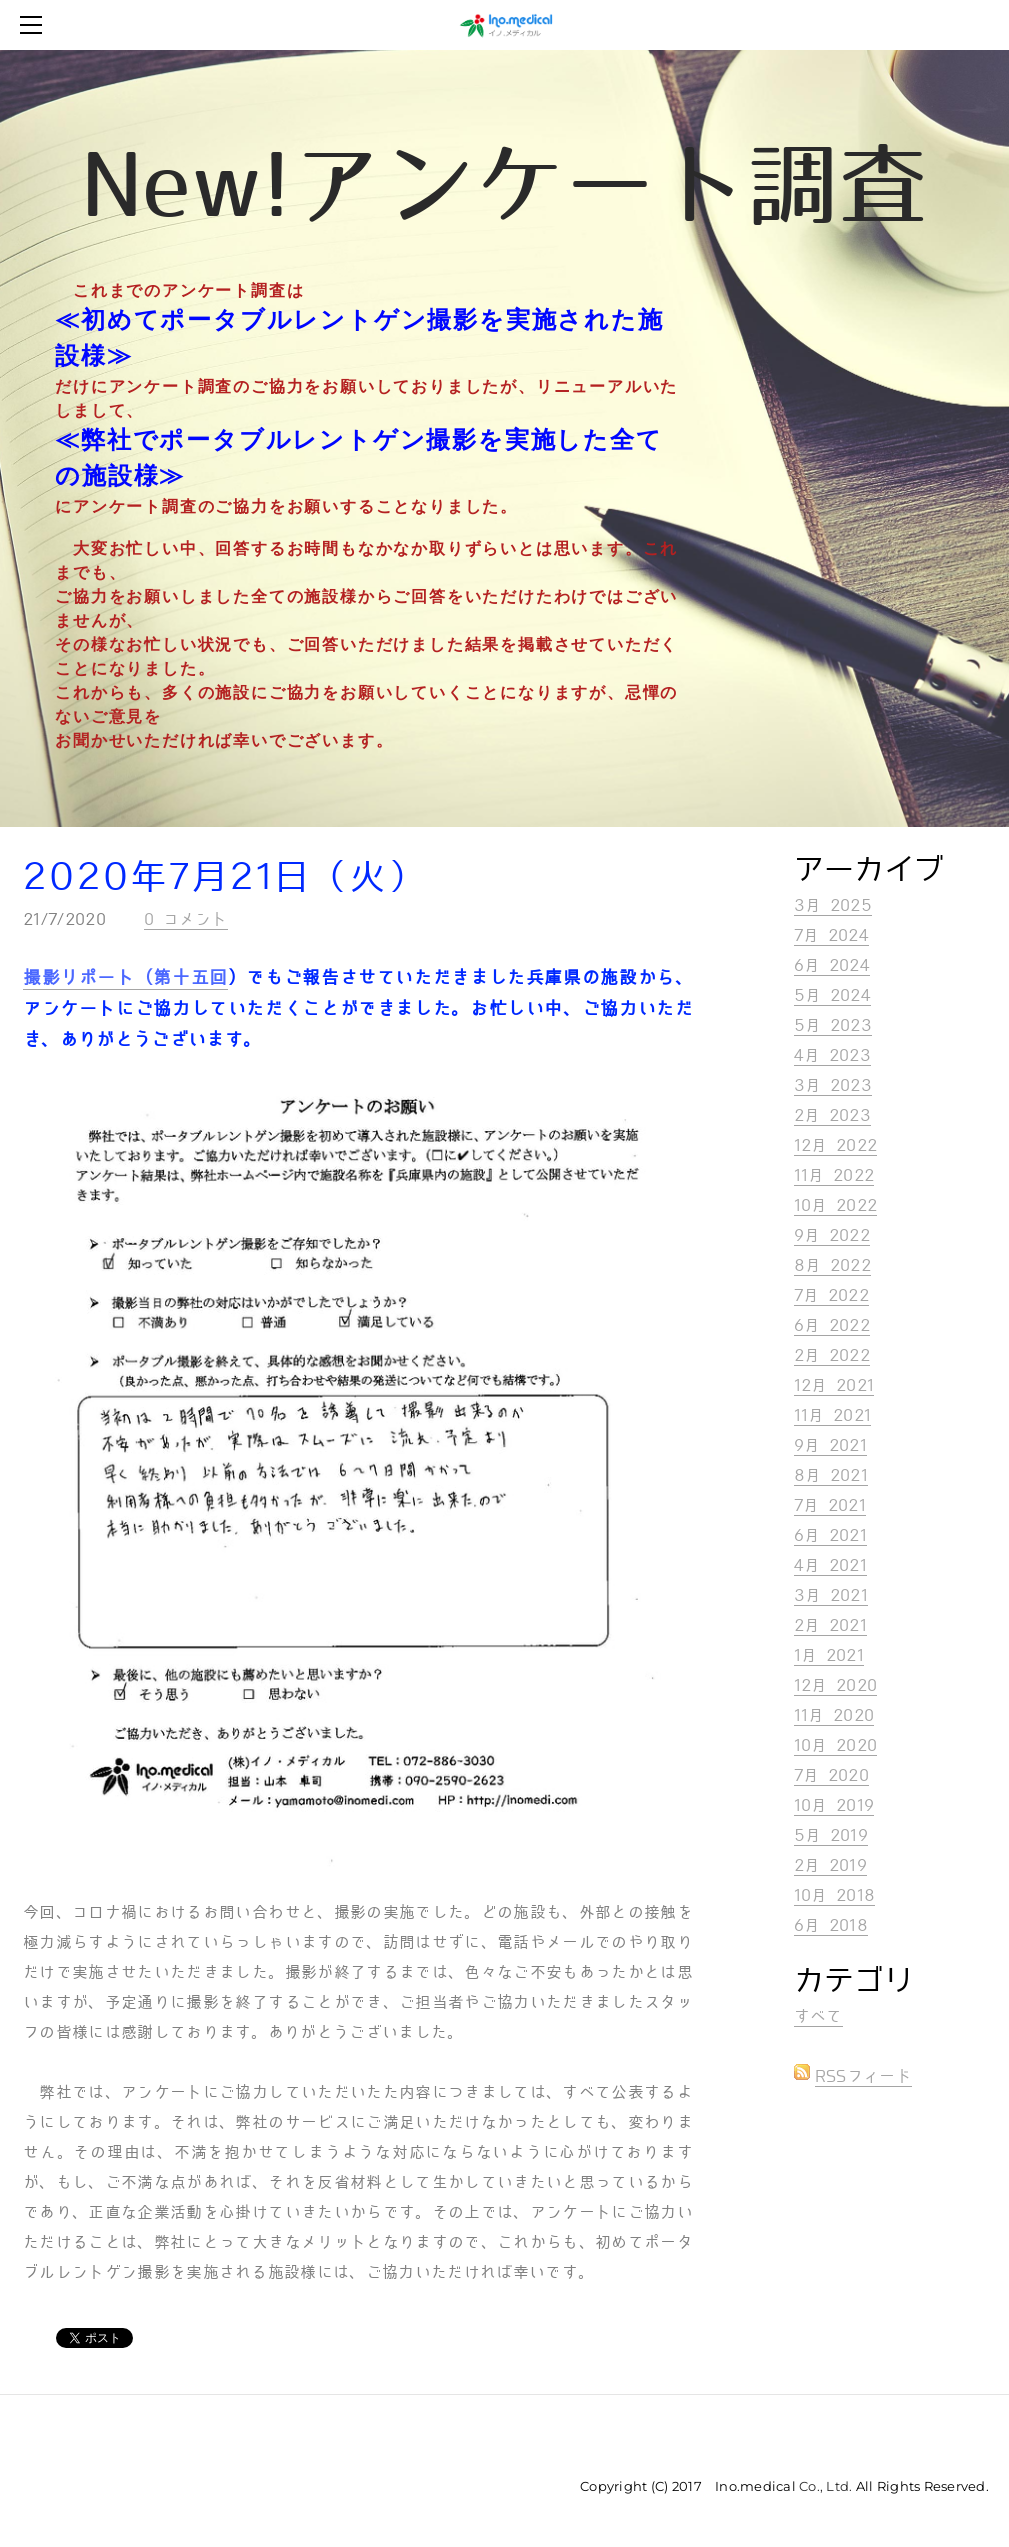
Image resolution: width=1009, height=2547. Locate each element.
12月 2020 (836, 1685)
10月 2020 (836, 1745)
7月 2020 (831, 1775)
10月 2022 (836, 1205)
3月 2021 (831, 1595)
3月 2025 (833, 905)
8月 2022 (832, 1265)
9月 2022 (832, 1235)
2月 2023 (832, 1115)
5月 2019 (831, 1835)
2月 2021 (830, 1625)
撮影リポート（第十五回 (125, 978)
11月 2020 (834, 1715)
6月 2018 (831, 1925)
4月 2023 (832, 1055)
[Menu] (35, 25)
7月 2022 (831, 1295)
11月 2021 (833, 1415)
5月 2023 (833, 1025)
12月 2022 (836, 1145)
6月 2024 (832, 965)
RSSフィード (863, 2076)
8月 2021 (831, 1475)
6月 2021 (830, 1535)
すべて (818, 2016)
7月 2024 (831, 935)
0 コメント (186, 919)
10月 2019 (834, 1805)
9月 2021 (830, 1445)
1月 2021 (829, 1655)
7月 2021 (830, 1505)
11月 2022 (834, 1175)
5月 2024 (832, 995)
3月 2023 (833, 1085)
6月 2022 (832, 1325)
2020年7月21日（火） (224, 877)
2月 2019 (830, 1865)
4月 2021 (830, 1565)
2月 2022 (832, 1355)
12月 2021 (834, 1385)
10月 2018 (835, 1895)
